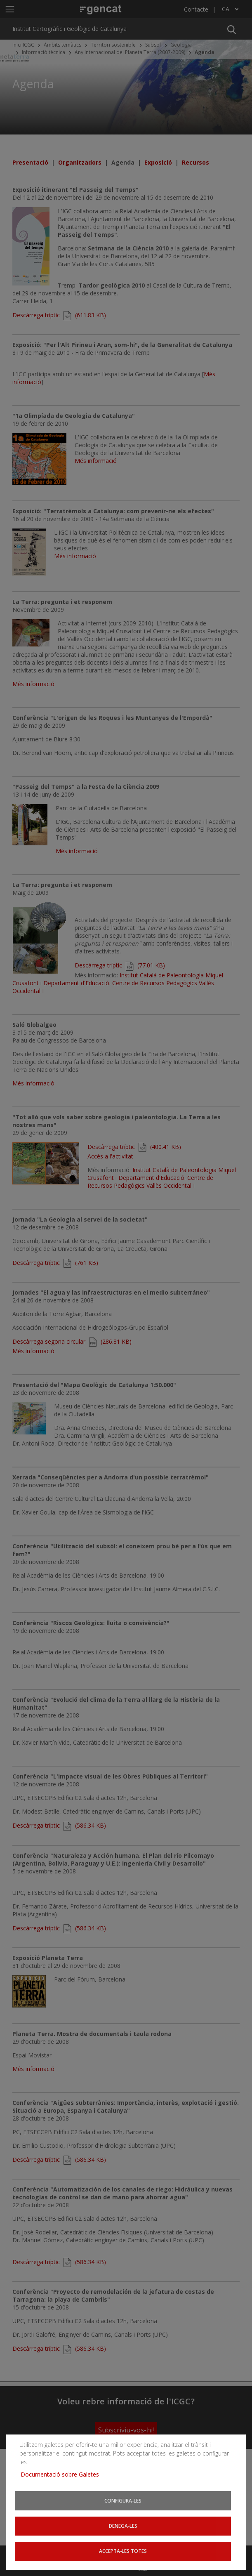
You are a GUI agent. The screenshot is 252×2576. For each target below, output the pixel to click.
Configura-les (123, 2500)
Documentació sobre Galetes (63, 2473)
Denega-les (123, 2525)
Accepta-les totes (123, 2551)
